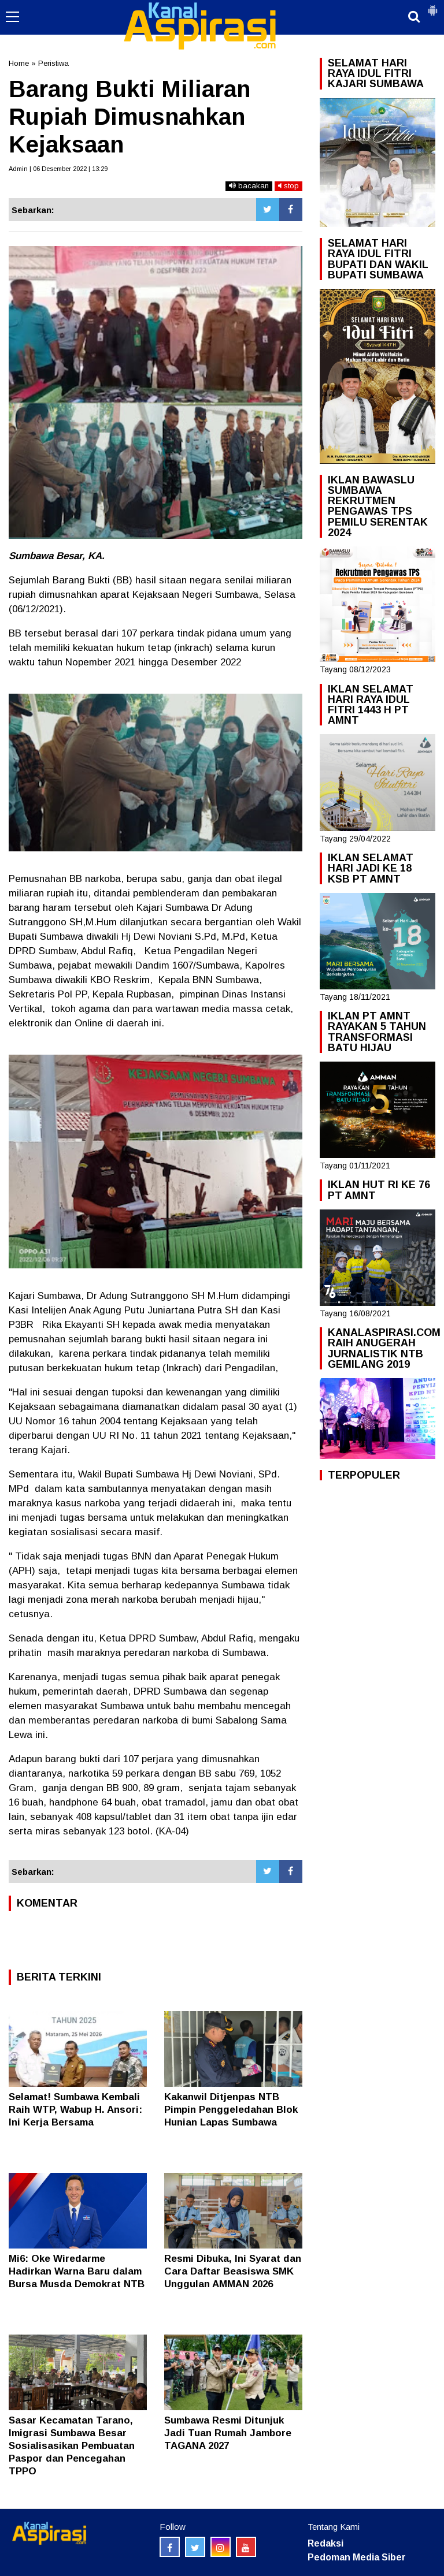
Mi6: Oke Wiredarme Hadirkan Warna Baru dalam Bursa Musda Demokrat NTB (77, 2271)
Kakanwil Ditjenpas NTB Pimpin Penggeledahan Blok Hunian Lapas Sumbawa (231, 2109)
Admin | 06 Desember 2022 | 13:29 (58, 168)
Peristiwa (53, 63)
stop (288, 185)
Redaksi (325, 2543)
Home (19, 63)
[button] (432, 6)
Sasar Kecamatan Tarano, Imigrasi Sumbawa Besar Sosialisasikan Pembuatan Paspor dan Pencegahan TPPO (72, 2446)
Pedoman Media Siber (357, 2557)
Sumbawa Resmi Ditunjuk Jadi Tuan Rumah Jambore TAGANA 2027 (227, 2433)
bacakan (249, 185)
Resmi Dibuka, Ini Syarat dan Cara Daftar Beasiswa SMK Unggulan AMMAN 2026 (232, 2271)
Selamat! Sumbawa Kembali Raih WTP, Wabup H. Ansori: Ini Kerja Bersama (75, 2109)
